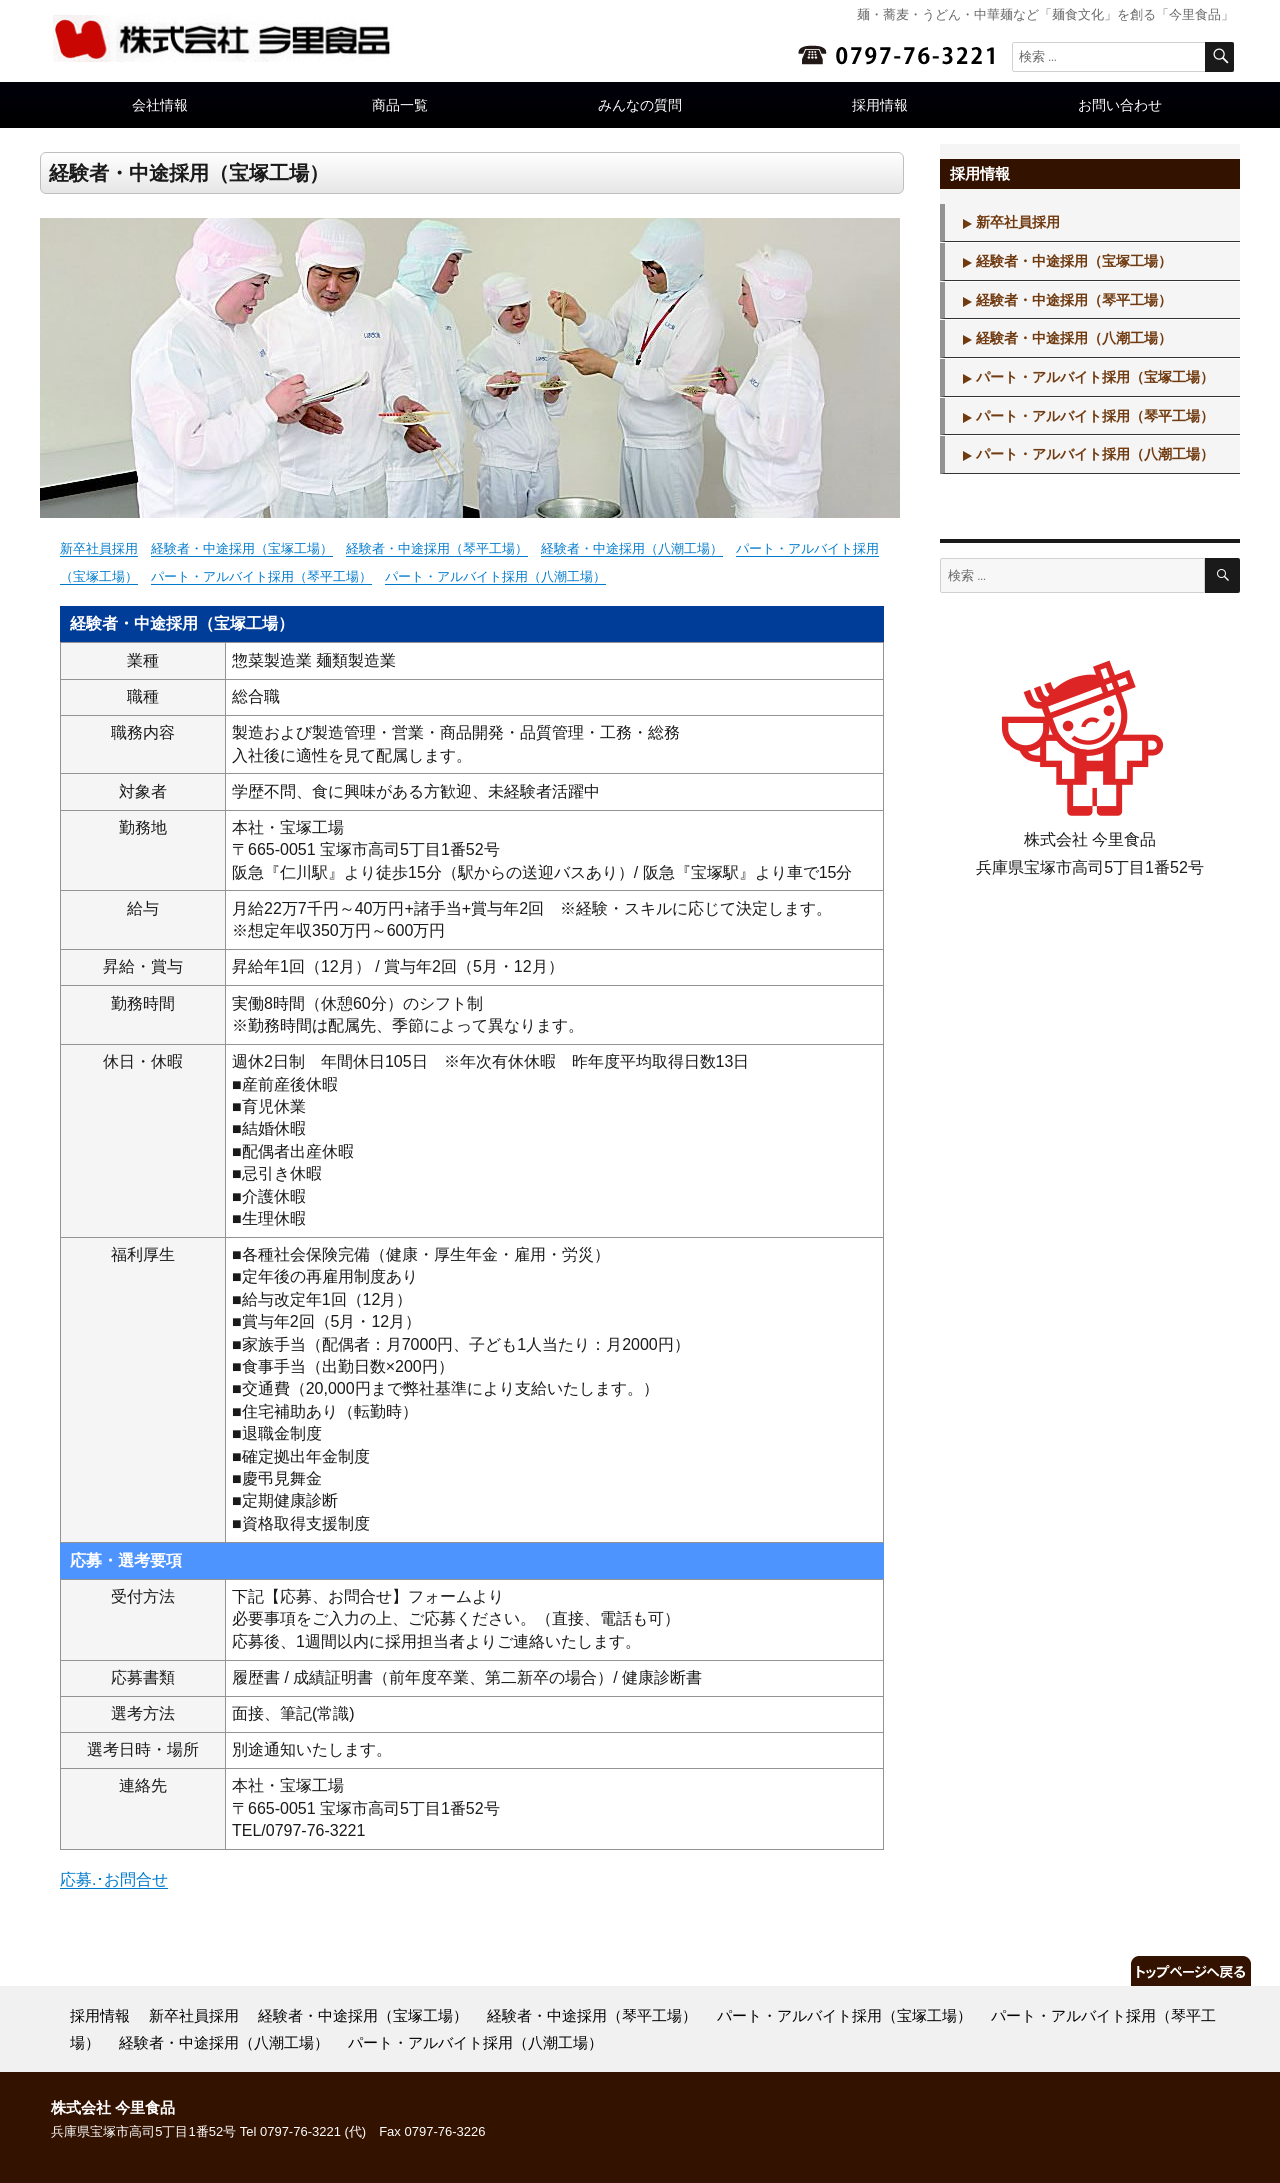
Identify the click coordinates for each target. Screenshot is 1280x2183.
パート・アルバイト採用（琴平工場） (261, 576)
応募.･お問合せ (114, 1879)
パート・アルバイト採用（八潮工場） (495, 576)
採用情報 (880, 105)
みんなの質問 (640, 105)
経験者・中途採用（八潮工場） (632, 548)
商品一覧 (400, 105)
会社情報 (160, 105)
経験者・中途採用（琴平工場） (437, 548)
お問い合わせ (1120, 105)
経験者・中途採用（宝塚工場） (242, 548)
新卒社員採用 (99, 548)
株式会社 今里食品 (113, 2107)
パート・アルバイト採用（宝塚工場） (1095, 377)
